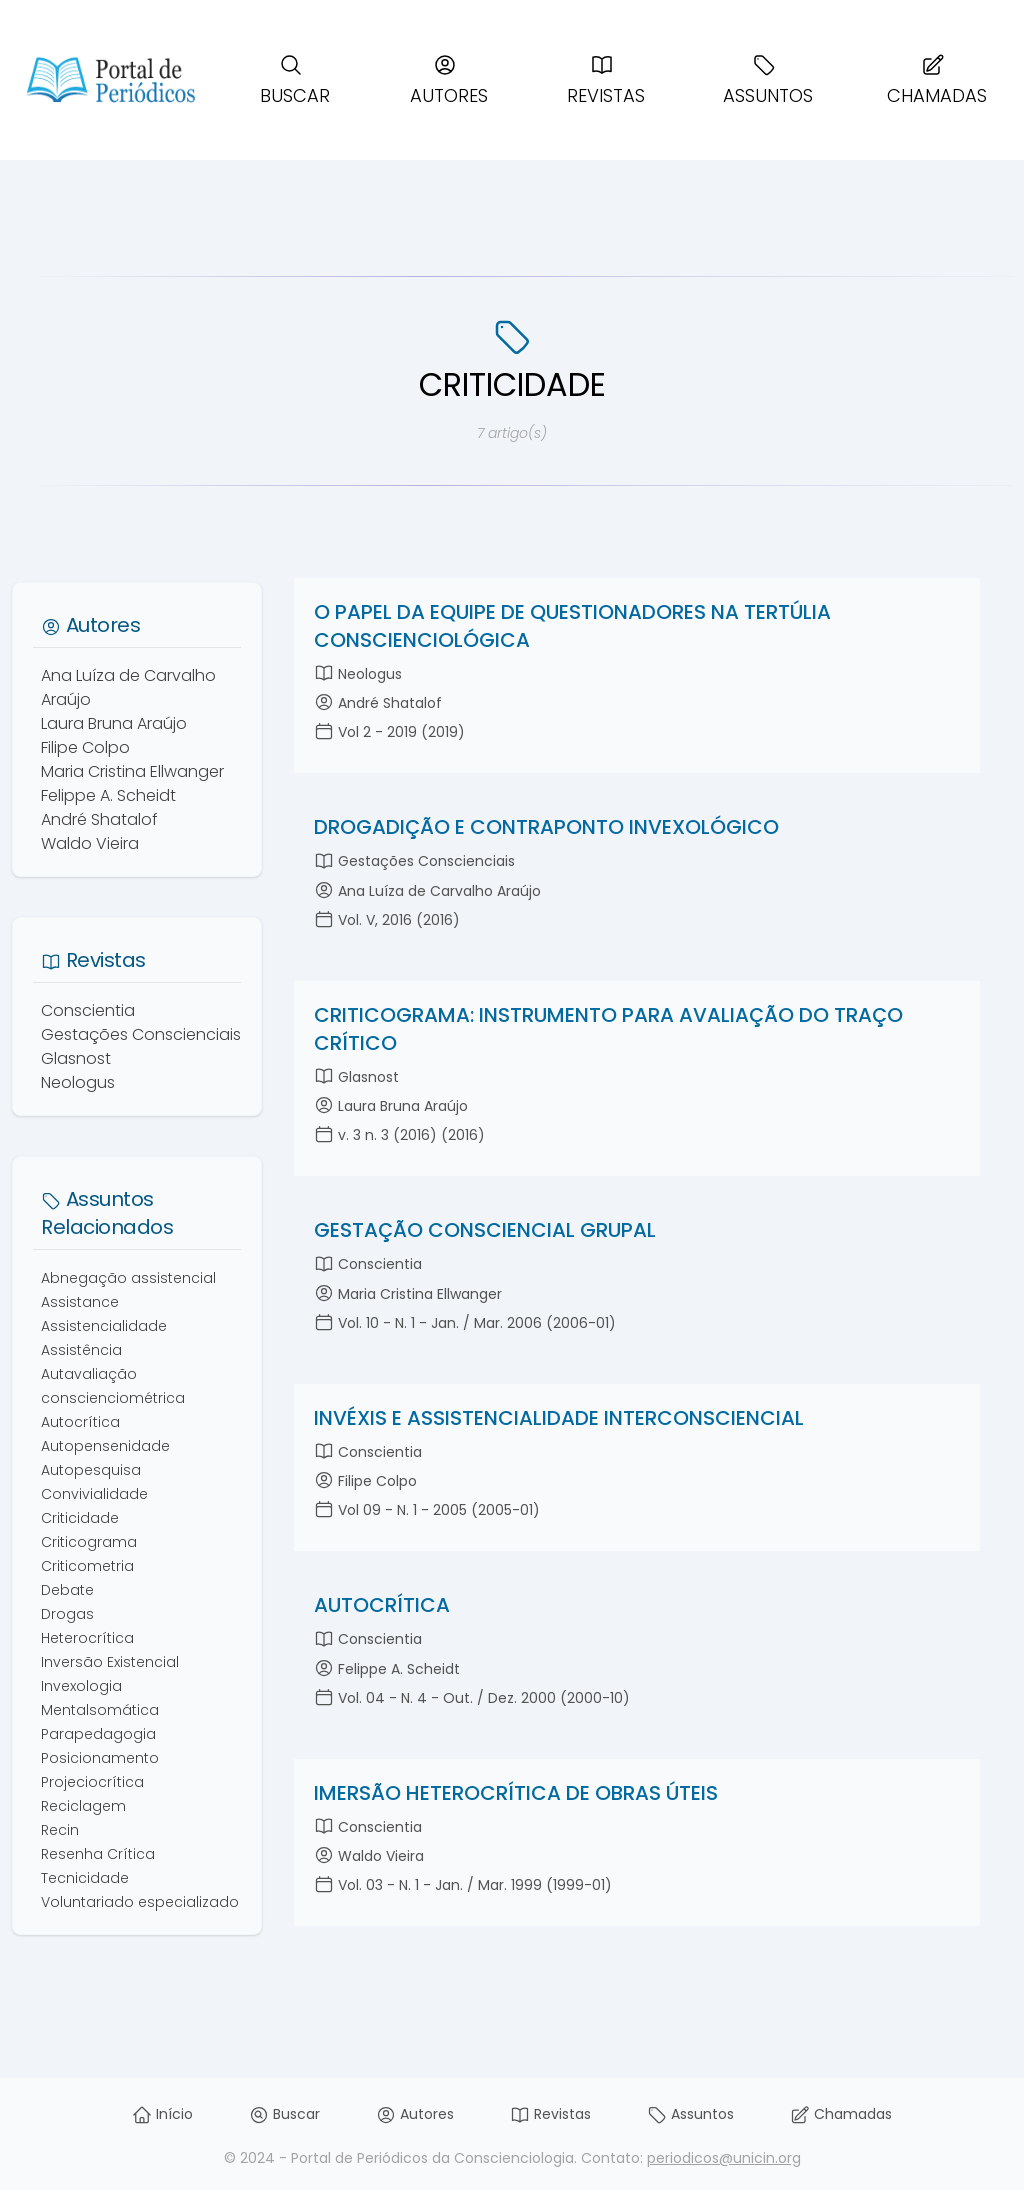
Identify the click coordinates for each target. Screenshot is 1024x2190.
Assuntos (768, 80)
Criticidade (80, 1518)
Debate (67, 1590)
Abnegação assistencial (128, 1278)
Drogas (67, 1614)
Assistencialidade (104, 1326)
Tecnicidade (85, 1878)
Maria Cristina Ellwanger (132, 771)
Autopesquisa (91, 1470)
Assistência (81, 1350)
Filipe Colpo (85, 747)
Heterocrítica (87, 1638)
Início (162, 2114)
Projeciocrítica (92, 1782)
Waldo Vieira (90, 843)
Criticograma (89, 1542)
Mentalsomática (100, 1710)
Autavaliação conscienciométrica (113, 1386)
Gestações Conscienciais (141, 1034)
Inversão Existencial (110, 1662)
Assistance (80, 1302)
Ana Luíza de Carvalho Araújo (128, 687)
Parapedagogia (98, 1734)
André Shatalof (99, 819)
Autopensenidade (105, 1446)
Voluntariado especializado (140, 1902)
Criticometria (87, 1566)
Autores (449, 80)
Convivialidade (94, 1494)
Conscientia (88, 1010)
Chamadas (937, 80)
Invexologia (81, 1686)
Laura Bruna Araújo (114, 723)
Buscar (295, 80)
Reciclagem (83, 1806)
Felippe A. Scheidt (108, 795)
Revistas (606, 80)
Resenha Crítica (98, 1854)
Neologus (78, 1082)
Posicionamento (100, 1758)
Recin (60, 1830)
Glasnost (76, 1058)
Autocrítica (80, 1422)
